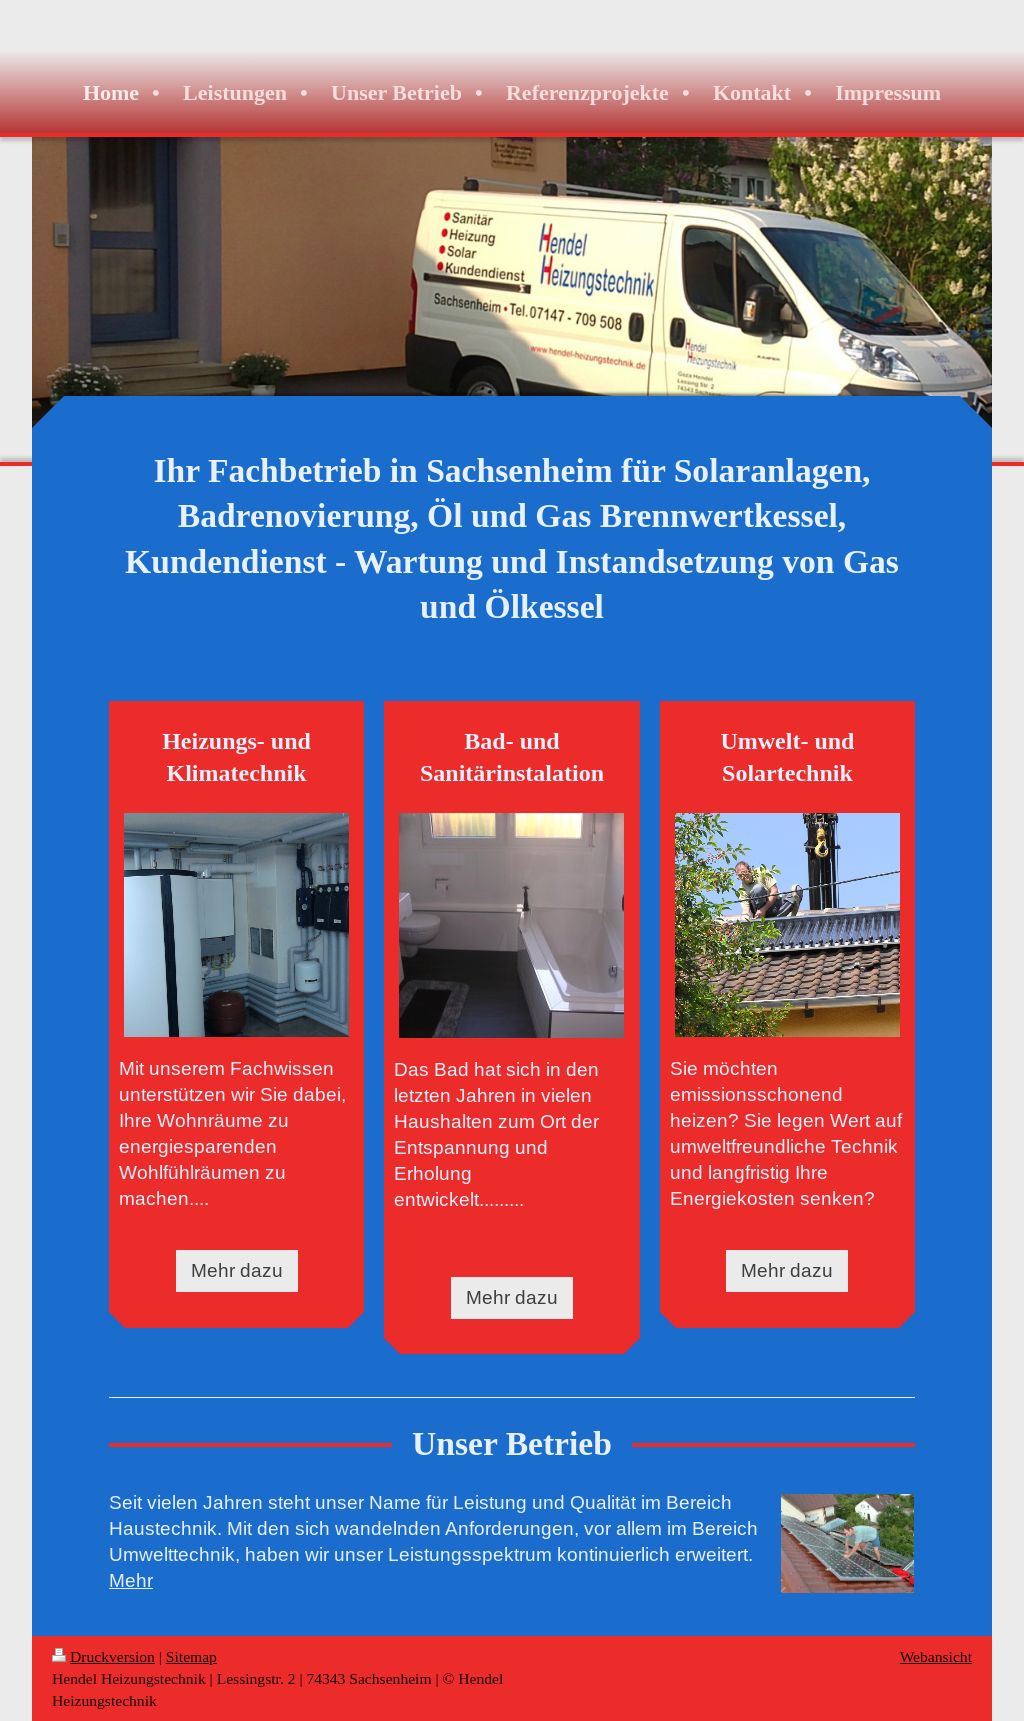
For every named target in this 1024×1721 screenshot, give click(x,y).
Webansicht (936, 1656)
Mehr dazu (237, 1270)
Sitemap (191, 1656)
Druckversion (103, 1656)
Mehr (131, 1580)
